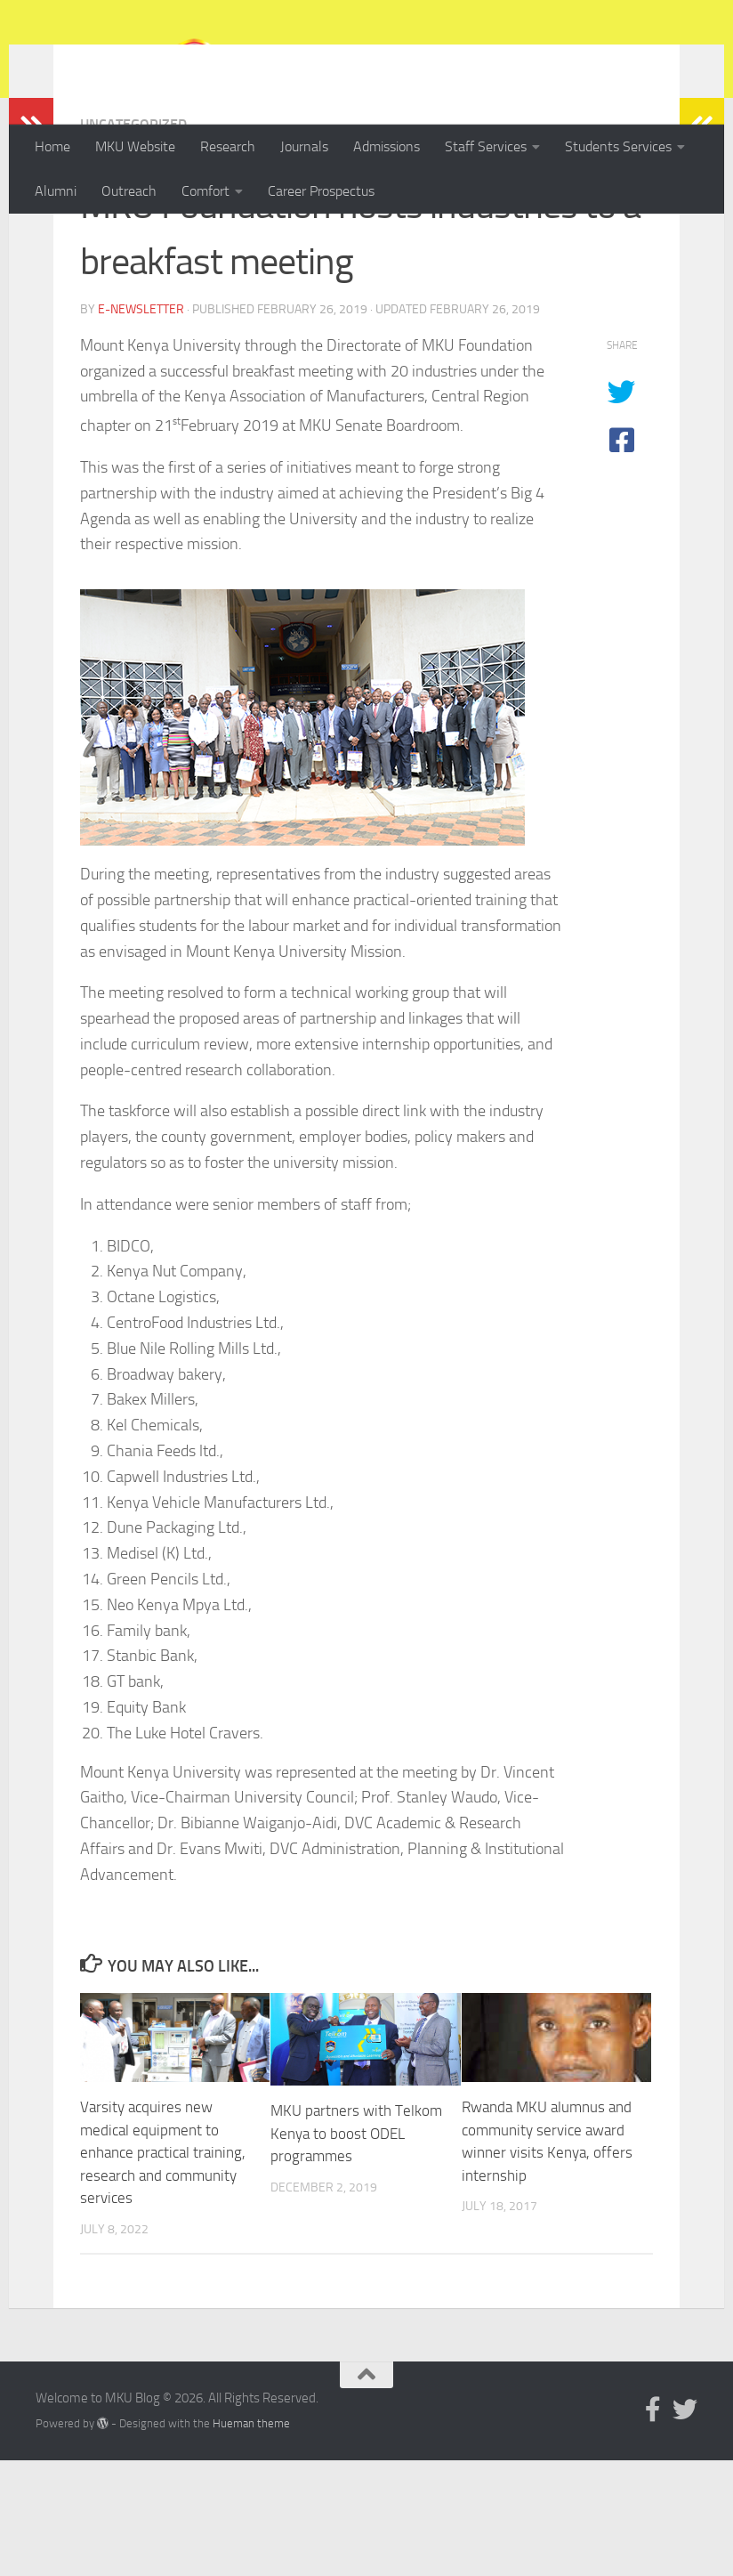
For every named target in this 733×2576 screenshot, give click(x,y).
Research (227, 146)
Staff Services (486, 146)
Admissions (386, 146)
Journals (304, 146)
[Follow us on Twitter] (685, 2525)
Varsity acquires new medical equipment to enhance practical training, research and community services (163, 2268)
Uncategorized (133, 239)
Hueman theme (251, 2539)
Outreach (129, 190)
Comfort (205, 190)
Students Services (618, 146)
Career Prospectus (321, 190)
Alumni (56, 190)
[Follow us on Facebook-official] (652, 2525)
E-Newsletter (141, 425)
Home (52, 146)
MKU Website (135, 146)
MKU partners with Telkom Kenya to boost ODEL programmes (356, 2248)
